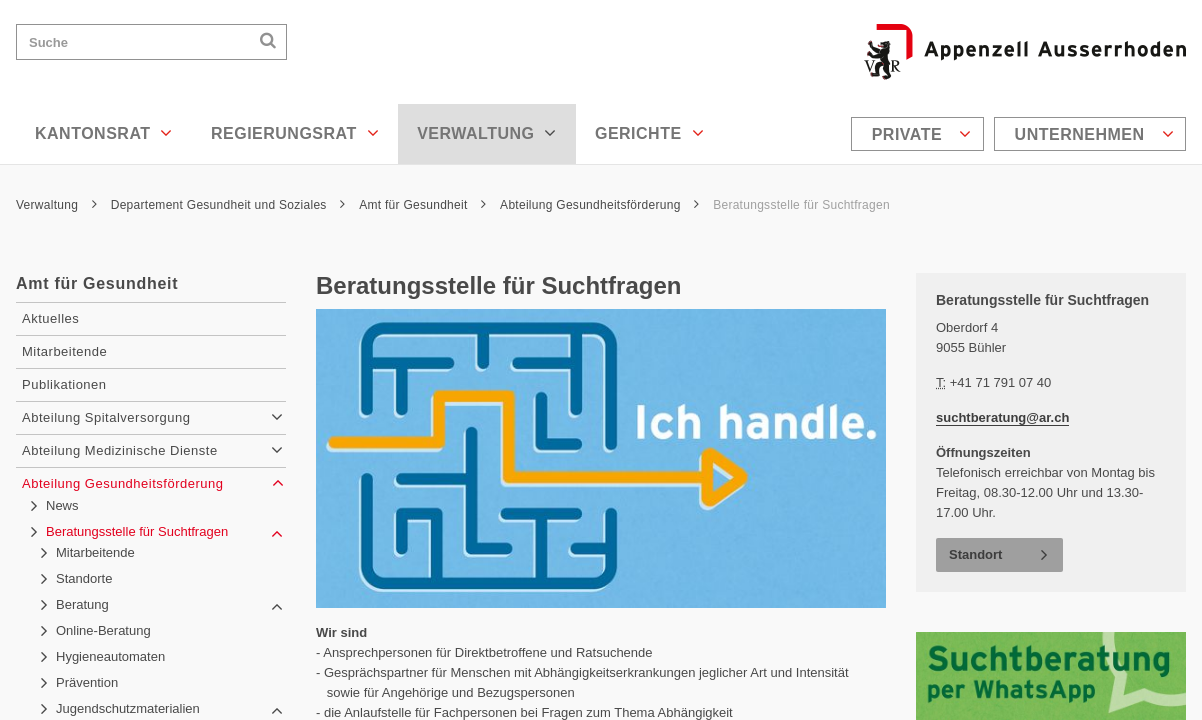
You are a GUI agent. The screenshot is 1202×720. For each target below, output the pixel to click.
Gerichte (649, 133)
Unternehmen (1094, 134)
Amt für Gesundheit (422, 205)
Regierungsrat (295, 133)
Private (922, 134)
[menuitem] (920, 134)
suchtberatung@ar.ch (1002, 417)
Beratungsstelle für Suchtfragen (801, 205)
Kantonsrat (104, 133)
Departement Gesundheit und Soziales (228, 205)
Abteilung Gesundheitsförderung (599, 205)
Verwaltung (487, 133)
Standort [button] (975, 554)
